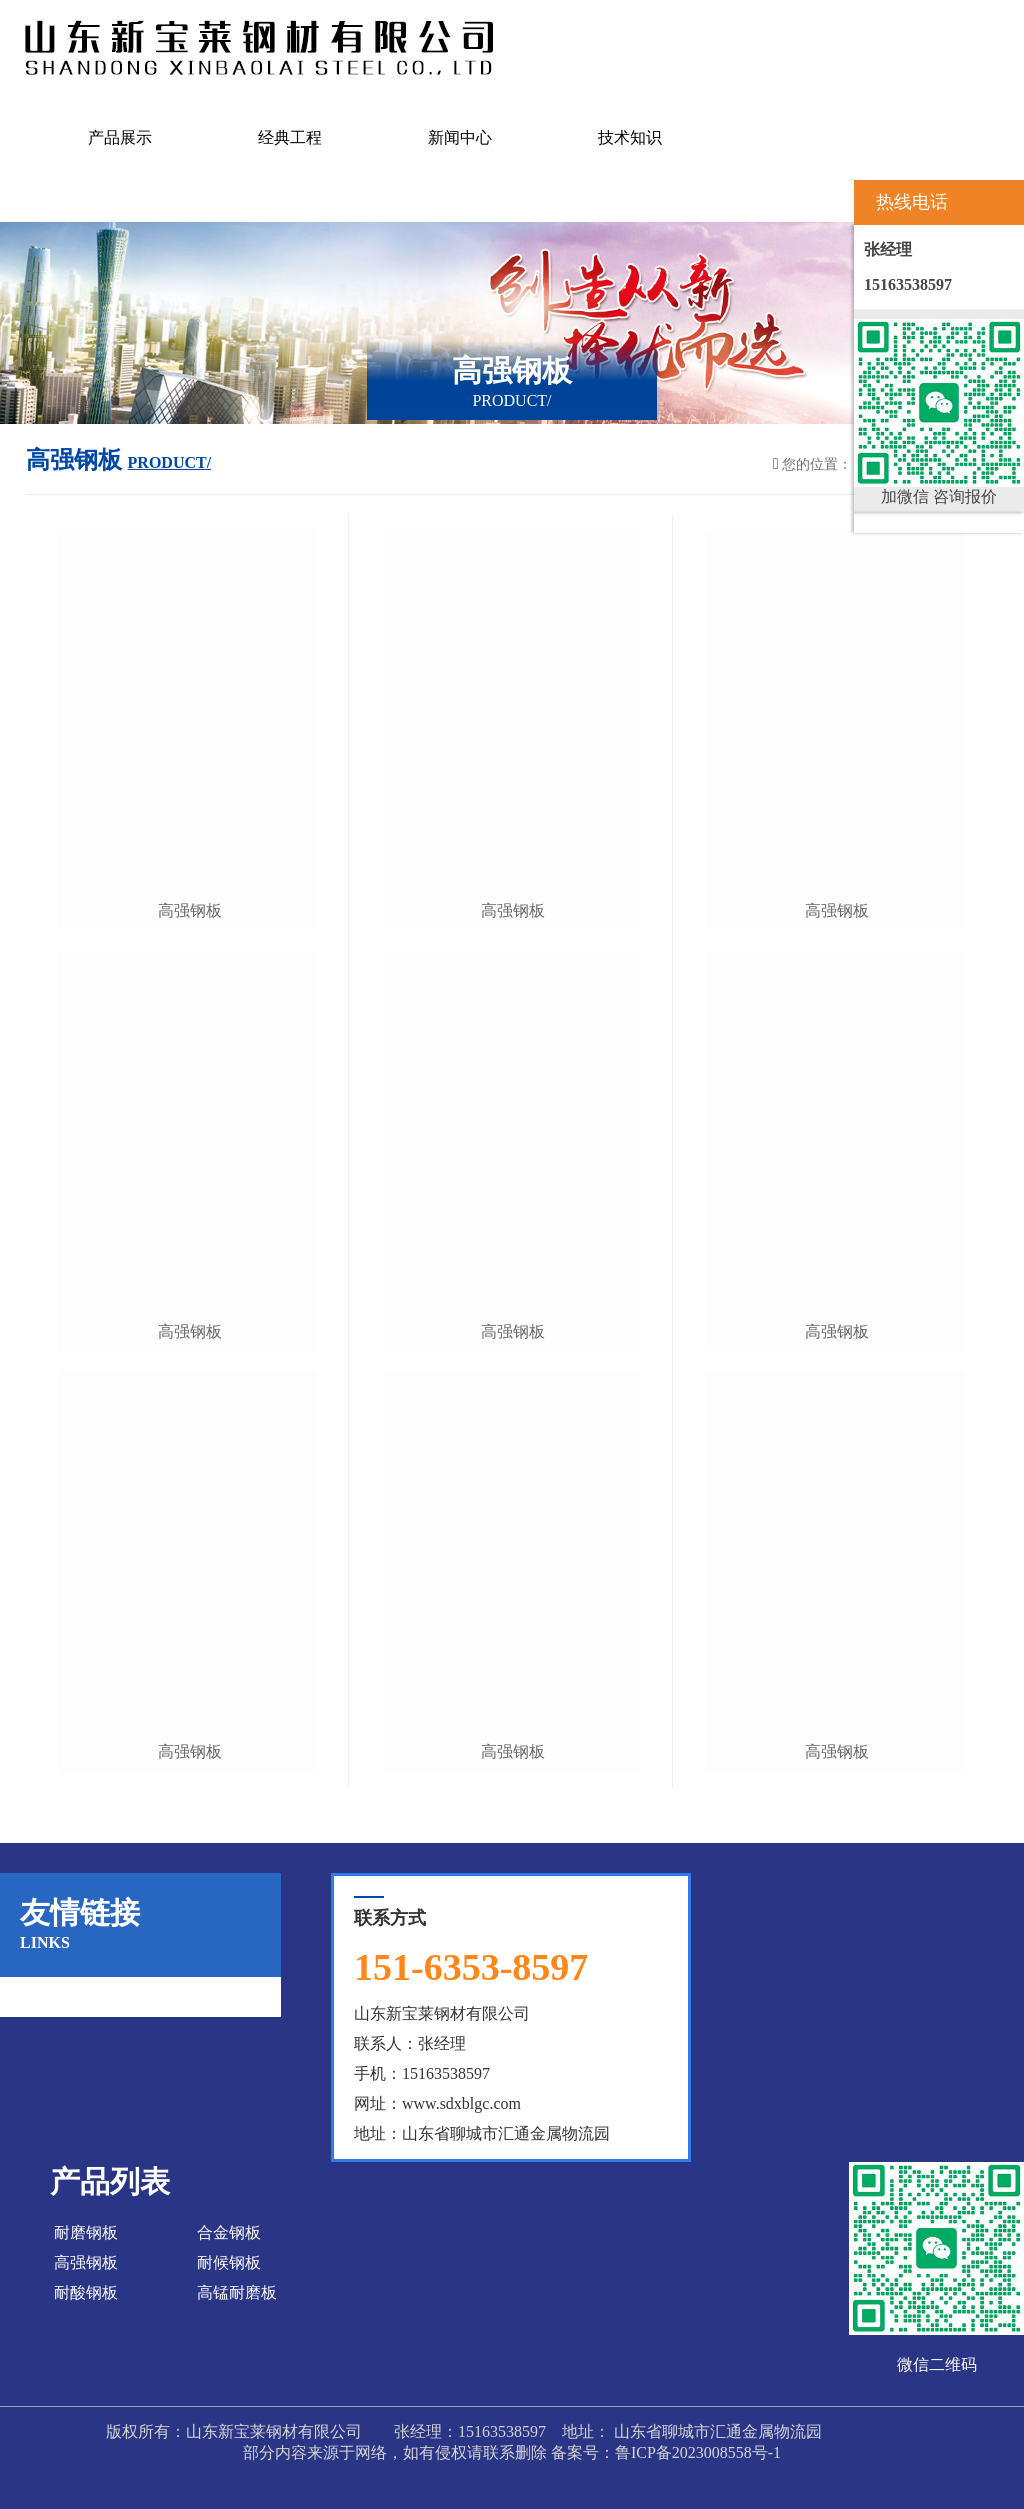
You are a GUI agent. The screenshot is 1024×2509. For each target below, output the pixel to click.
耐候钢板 (229, 2262)
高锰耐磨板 (237, 2292)
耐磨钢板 (86, 2232)
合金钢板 (229, 2232)
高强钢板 (190, 910)
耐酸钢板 (86, 2292)
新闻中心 (460, 137)
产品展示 (120, 137)
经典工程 (290, 137)
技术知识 (630, 137)
